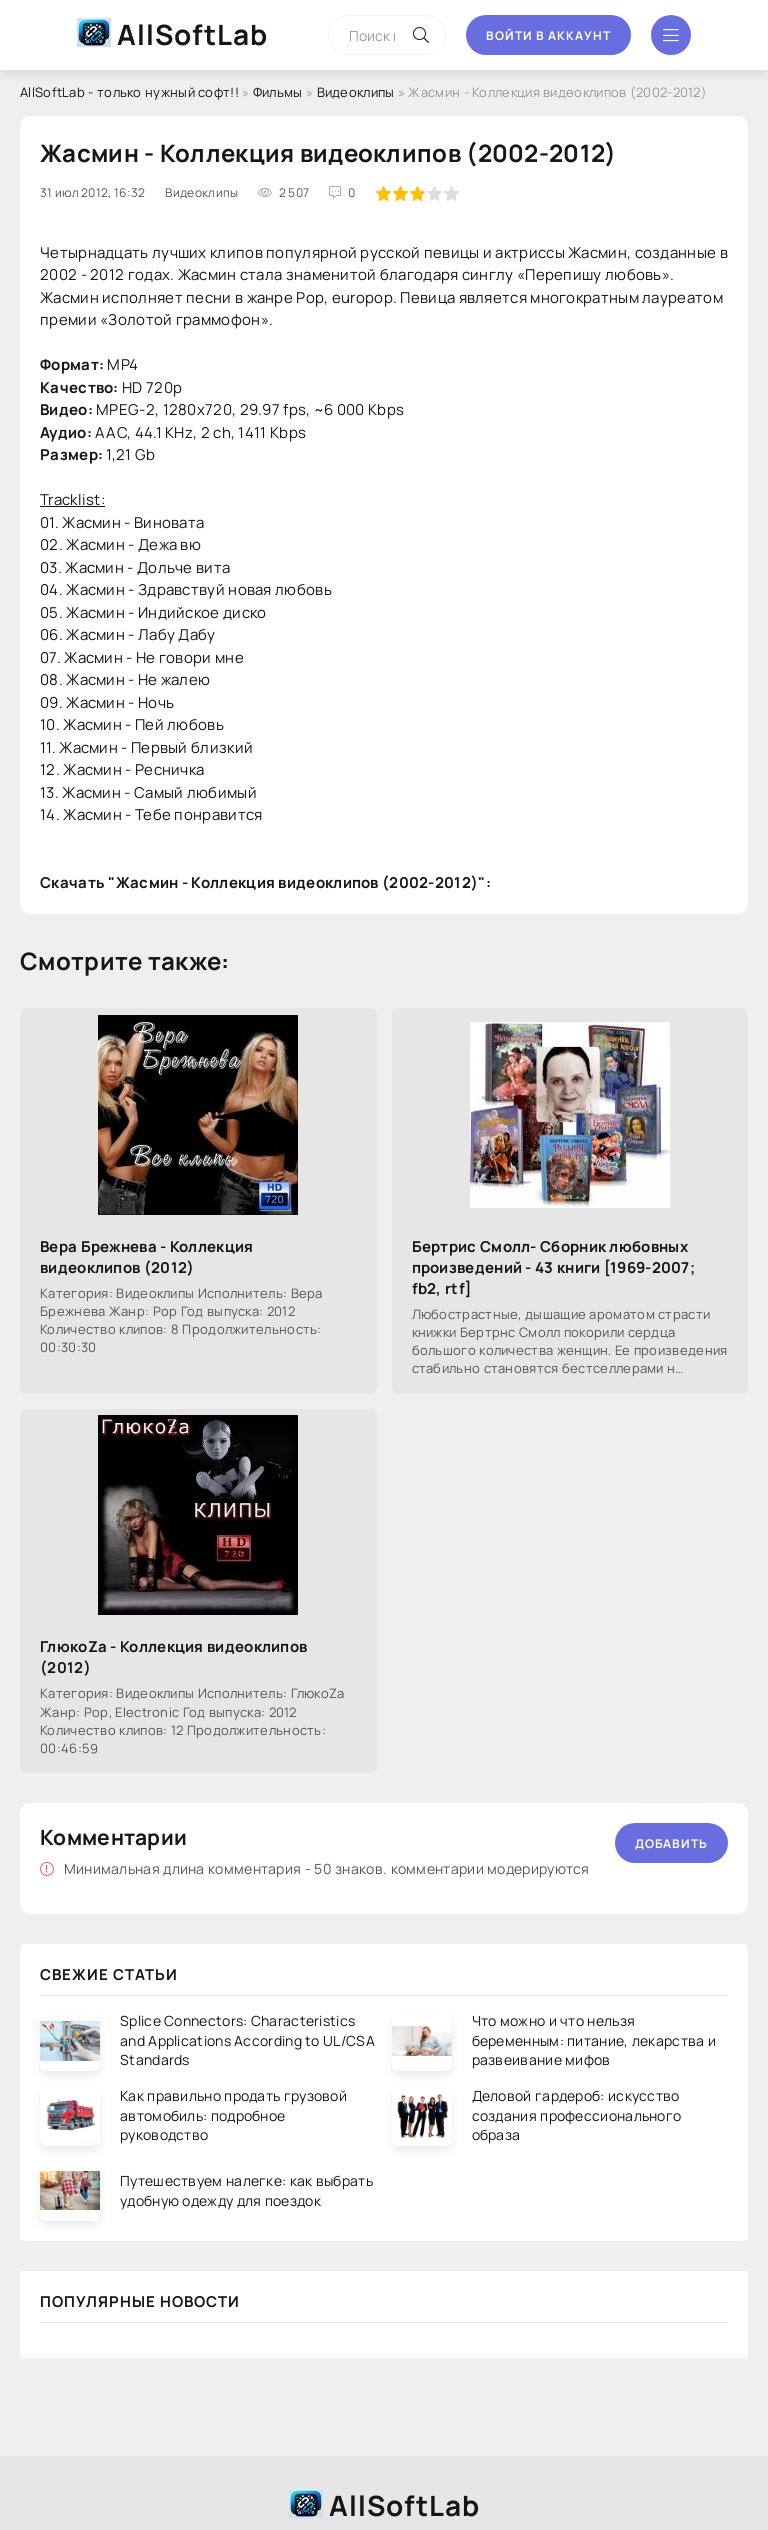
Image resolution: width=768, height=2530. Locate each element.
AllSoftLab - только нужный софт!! (129, 92)
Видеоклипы (356, 92)
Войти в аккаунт (548, 35)
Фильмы (278, 92)
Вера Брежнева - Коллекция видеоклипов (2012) (147, 1257)
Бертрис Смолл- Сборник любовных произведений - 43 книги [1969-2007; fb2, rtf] (554, 1267)
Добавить (671, 1843)
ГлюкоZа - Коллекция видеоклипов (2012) (173, 1657)
